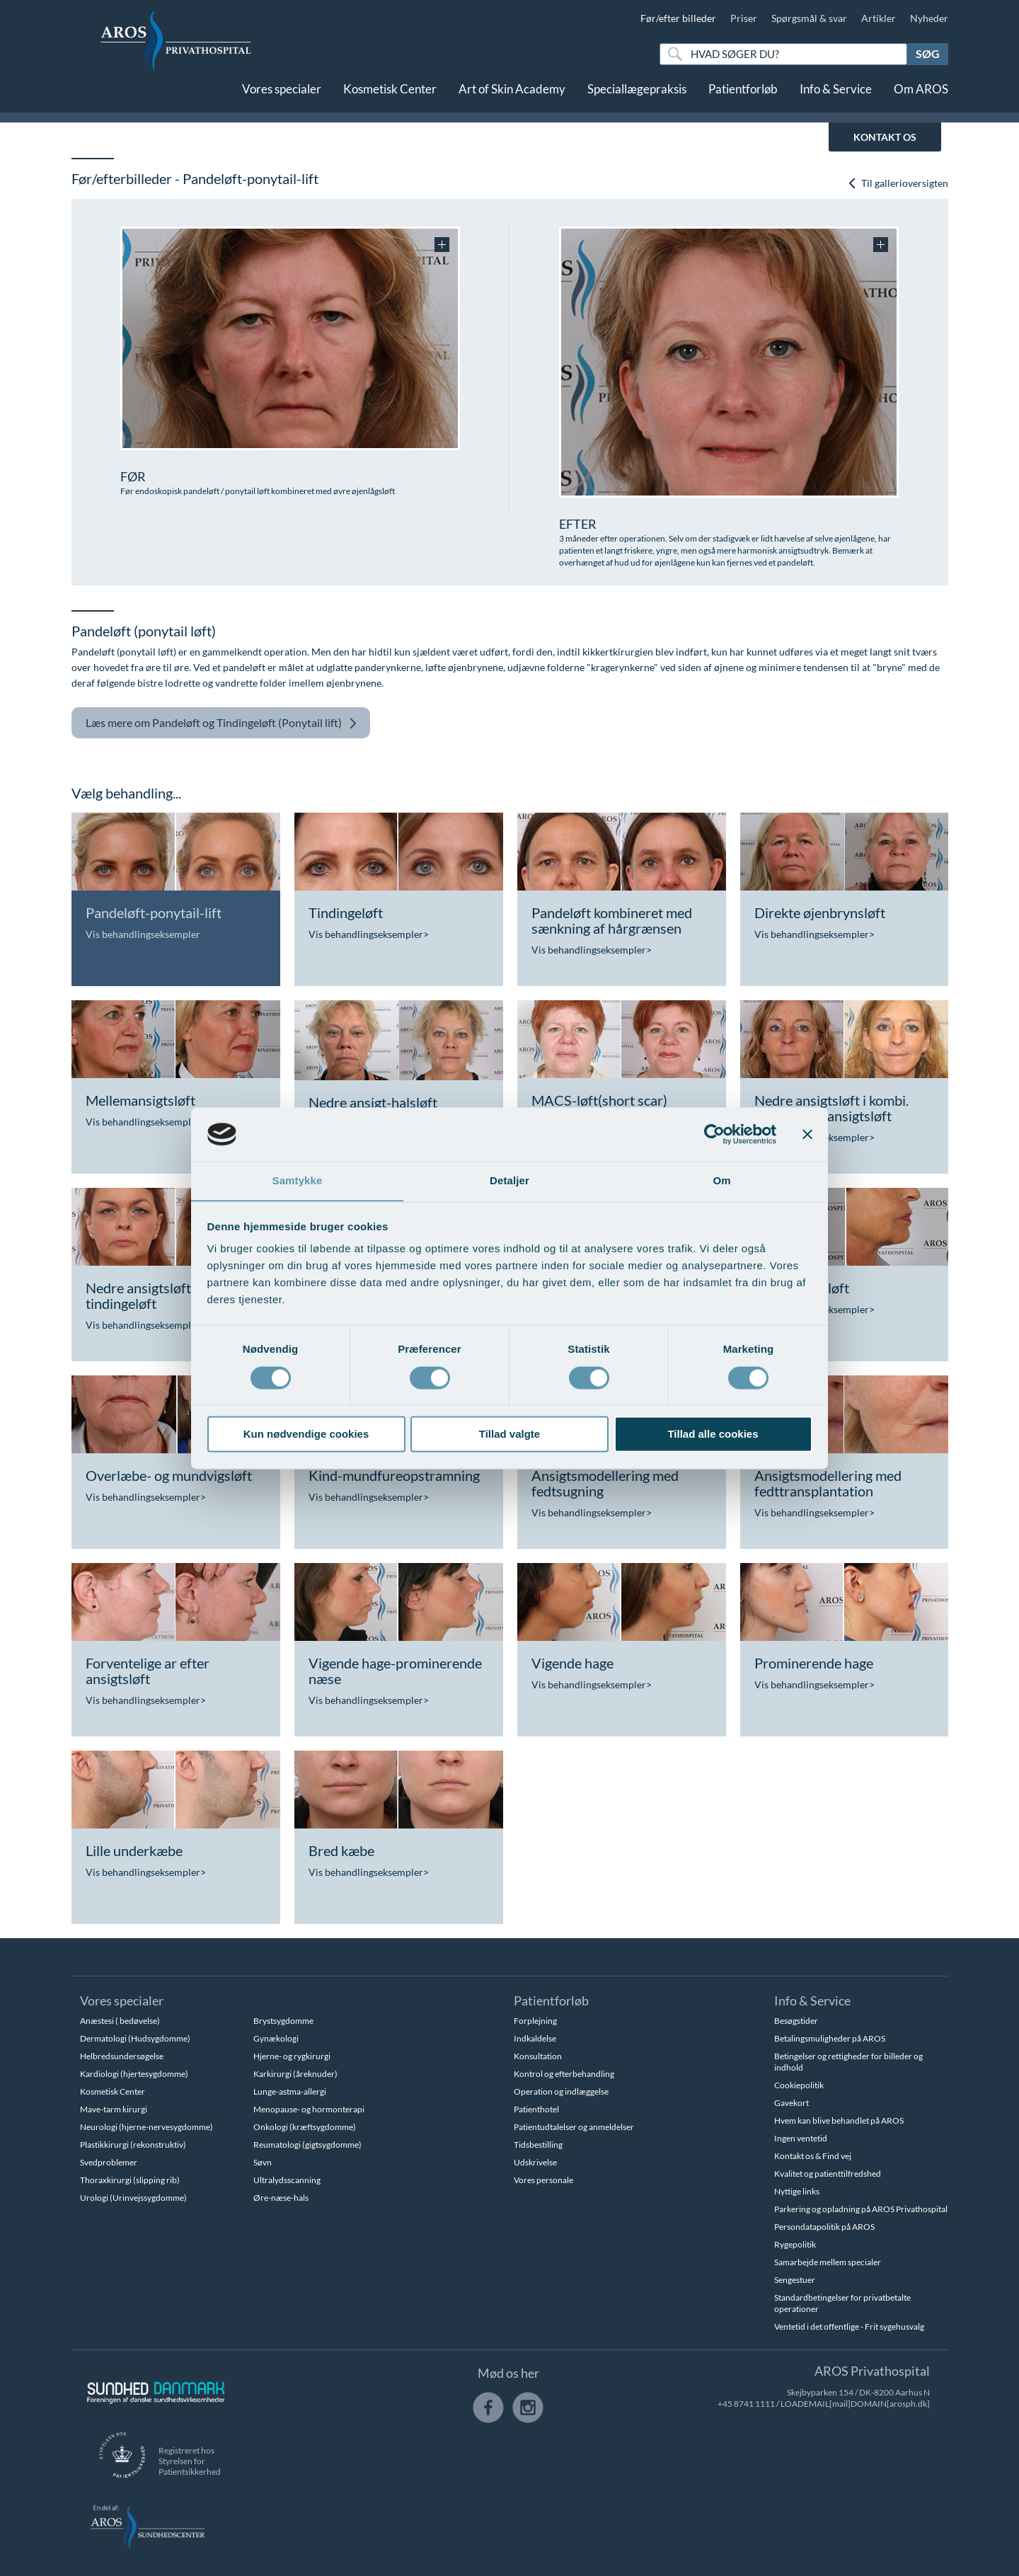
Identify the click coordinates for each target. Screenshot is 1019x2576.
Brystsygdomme (283, 2020)
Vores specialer (281, 97)
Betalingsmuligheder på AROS (829, 2038)
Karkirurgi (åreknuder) (295, 2073)
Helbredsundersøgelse (121, 2056)
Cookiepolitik (799, 2085)
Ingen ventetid (800, 2138)
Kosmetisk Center (390, 97)
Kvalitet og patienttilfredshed (827, 2173)
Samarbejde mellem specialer (827, 2262)
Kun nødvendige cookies (306, 1435)
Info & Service (836, 97)
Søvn (262, 2162)
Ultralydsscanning (287, 2180)
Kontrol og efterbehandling (564, 2073)
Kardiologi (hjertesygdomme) (134, 2073)
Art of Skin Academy (512, 97)
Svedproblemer (108, 2162)
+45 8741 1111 (746, 2403)
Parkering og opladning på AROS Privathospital (861, 2209)
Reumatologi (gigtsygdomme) (307, 2144)
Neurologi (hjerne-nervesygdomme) (146, 2127)
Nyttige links (796, 2191)
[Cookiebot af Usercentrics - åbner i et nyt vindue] (714, 1134)
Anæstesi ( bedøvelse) (120, 2020)
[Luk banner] (807, 1134)
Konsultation (538, 2056)
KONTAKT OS (884, 137)
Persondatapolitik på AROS (824, 2226)
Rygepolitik (795, 2244)
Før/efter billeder (678, 18)
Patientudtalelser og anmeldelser (574, 2127)
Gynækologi (276, 2038)
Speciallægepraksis (636, 97)
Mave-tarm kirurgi (113, 2109)
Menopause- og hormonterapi (308, 2109)
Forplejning (535, 2020)
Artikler (878, 18)
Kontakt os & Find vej (812, 2156)
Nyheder (929, 18)
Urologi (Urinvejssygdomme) (133, 2197)
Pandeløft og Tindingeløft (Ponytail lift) (221, 723)
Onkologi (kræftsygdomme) (304, 2127)
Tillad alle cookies (712, 1435)
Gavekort (791, 2102)
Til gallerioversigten (897, 183)
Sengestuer (794, 2279)
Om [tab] (721, 1180)
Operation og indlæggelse (561, 2091)
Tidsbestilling (538, 2144)
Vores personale (543, 2180)
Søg (928, 53)
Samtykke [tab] (297, 1180)
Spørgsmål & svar (809, 18)
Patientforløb (743, 97)
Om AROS (921, 97)
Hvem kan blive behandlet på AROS (839, 2120)
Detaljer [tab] (509, 1180)
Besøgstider (796, 2020)
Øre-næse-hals (281, 2197)
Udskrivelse (535, 2162)
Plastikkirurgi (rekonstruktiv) (133, 2144)
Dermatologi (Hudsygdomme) (135, 2038)
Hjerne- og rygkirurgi (291, 2056)
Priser (743, 18)
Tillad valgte (509, 1435)
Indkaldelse (535, 2038)
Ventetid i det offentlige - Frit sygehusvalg (849, 2326)
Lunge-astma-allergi (289, 2091)
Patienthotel (536, 2109)
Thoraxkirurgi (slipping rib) (130, 2180)
